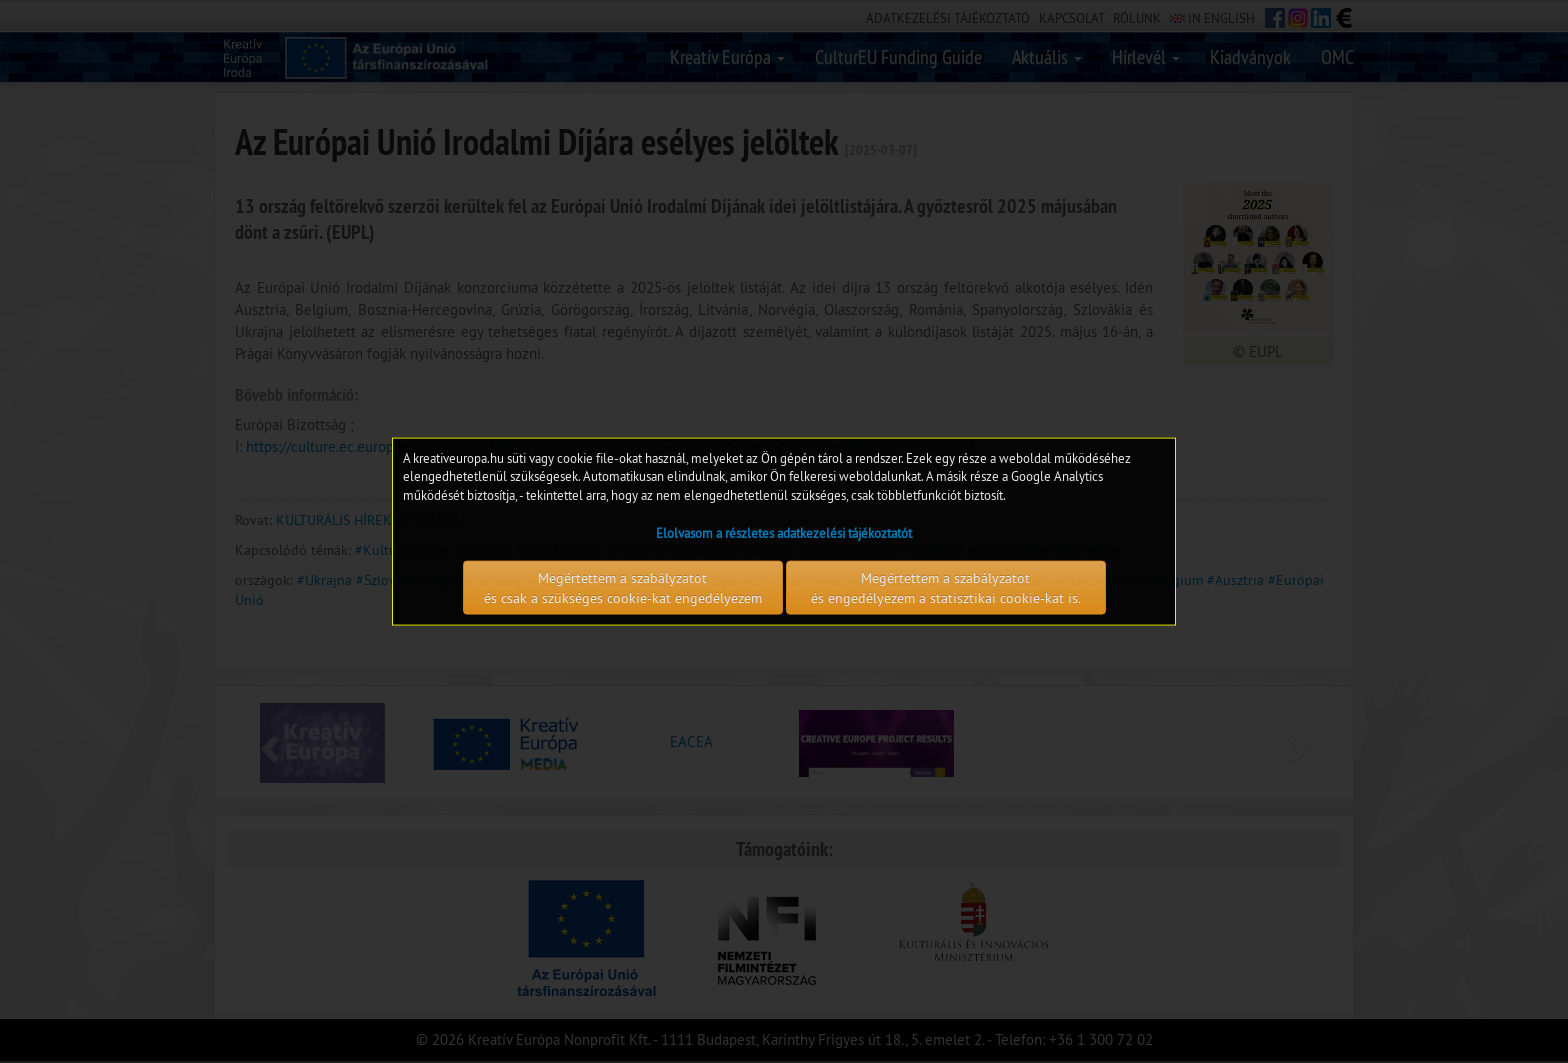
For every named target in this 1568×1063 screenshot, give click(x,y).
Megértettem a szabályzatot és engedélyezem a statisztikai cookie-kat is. (946, 588)
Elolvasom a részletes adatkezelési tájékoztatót (784, 533)
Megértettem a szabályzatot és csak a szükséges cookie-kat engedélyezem (623, 588)
